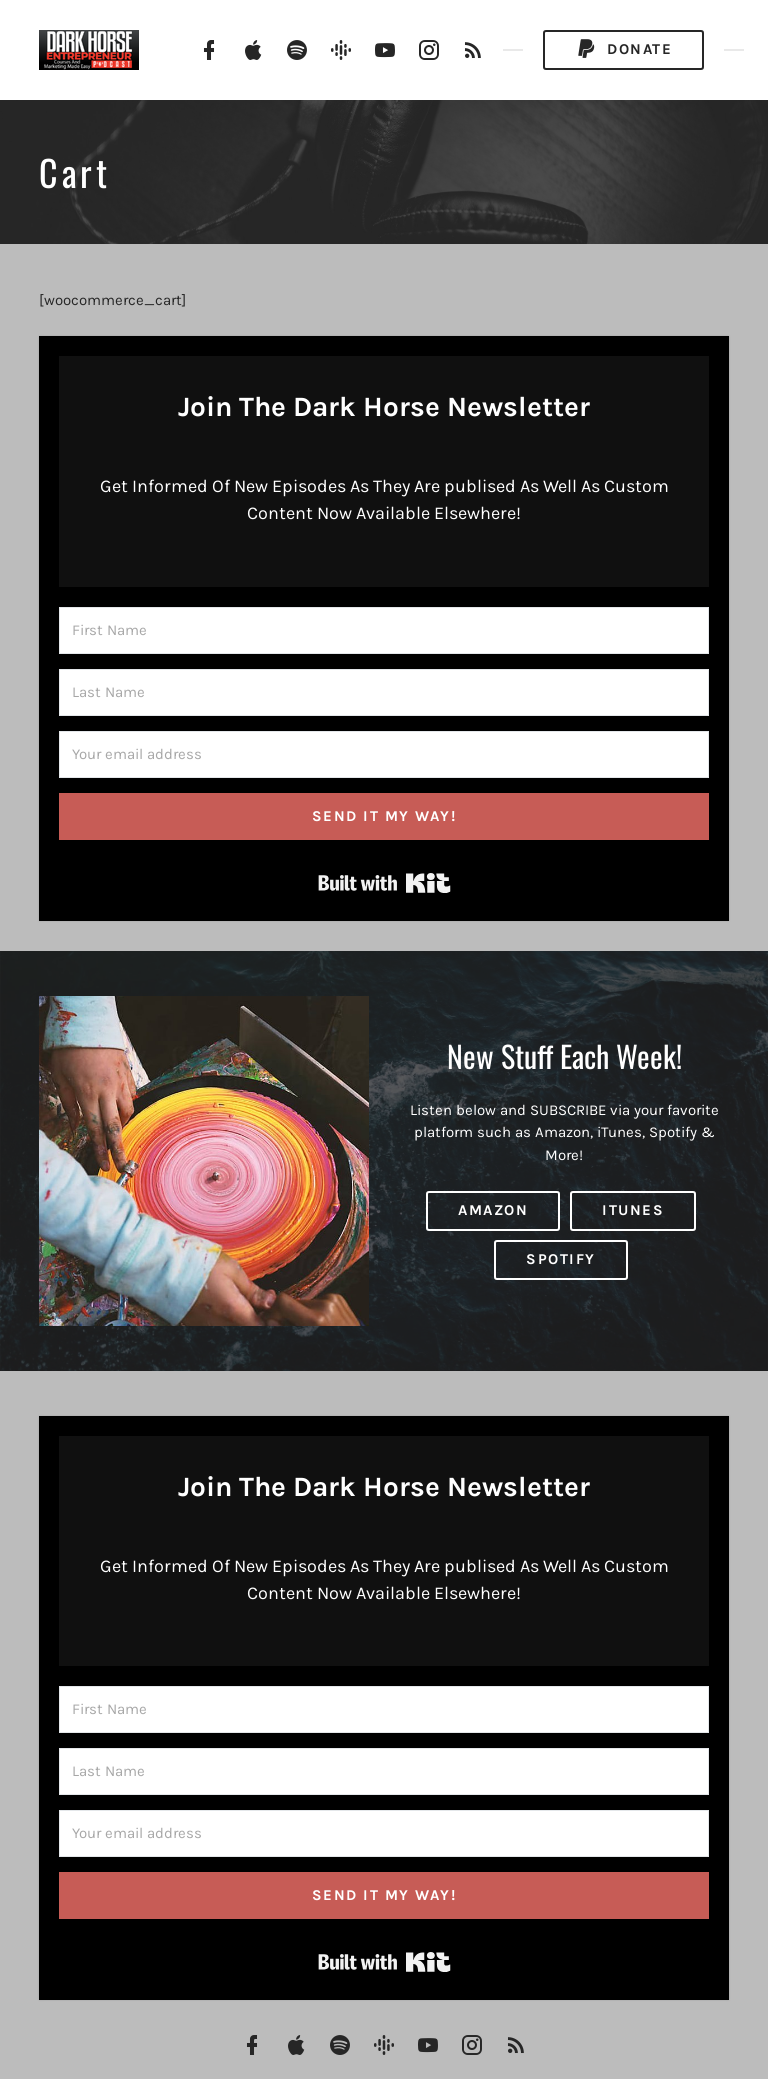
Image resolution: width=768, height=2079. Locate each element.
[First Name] (384, 630)
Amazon (493, 1210)
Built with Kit (384, 883)
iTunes (633, 1210)
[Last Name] (384, 692)
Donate (623, 49)
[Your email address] (384, 754)
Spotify (561, 1259)
